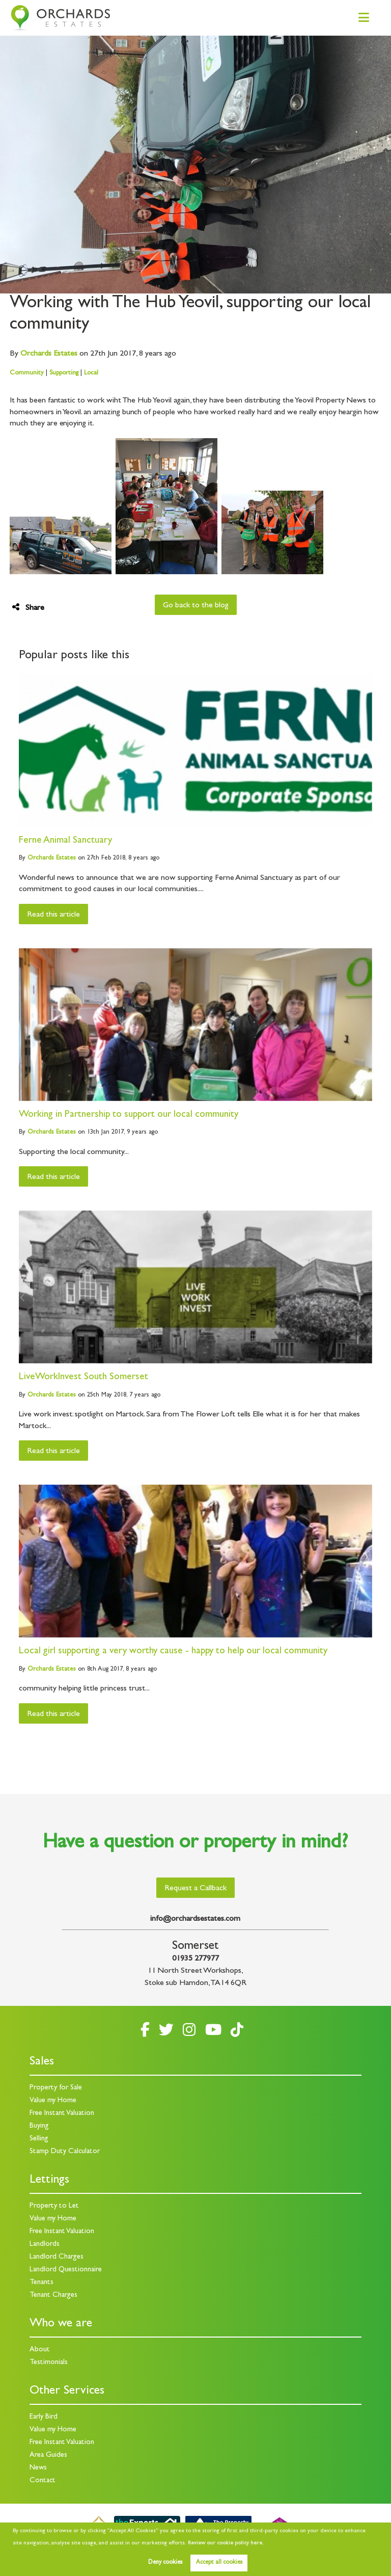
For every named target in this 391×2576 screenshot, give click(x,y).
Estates (48, 354)
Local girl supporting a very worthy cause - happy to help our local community (173, 1651)
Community (27, 373)
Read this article (53, 915)
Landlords (45, 2244)
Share (28, 607)
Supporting (63, 373)
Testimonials (49, 2363)
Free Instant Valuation (62, 2113)
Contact (42, 2481)
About (40, 2350)
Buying (39, 2126)
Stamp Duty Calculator (65, 2152)
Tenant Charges (53, 2295)
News (38, 2468)
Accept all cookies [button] (219, 2563)
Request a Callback (195, 1889)
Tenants (41, 2283)
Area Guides (48, 2455)
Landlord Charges (56, 2257)
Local (91, 373)
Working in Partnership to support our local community (128, 1115)
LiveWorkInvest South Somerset (83, 1377)
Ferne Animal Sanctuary (65, 841)
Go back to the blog (196, 606)
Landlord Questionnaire (66, 2270)
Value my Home (53, 2101)
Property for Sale (56, 2088)
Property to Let (54, 2206)
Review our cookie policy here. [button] (225, 2543)
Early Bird (44, 2417)
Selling (39, 2139)
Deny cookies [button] (165, 2563)
